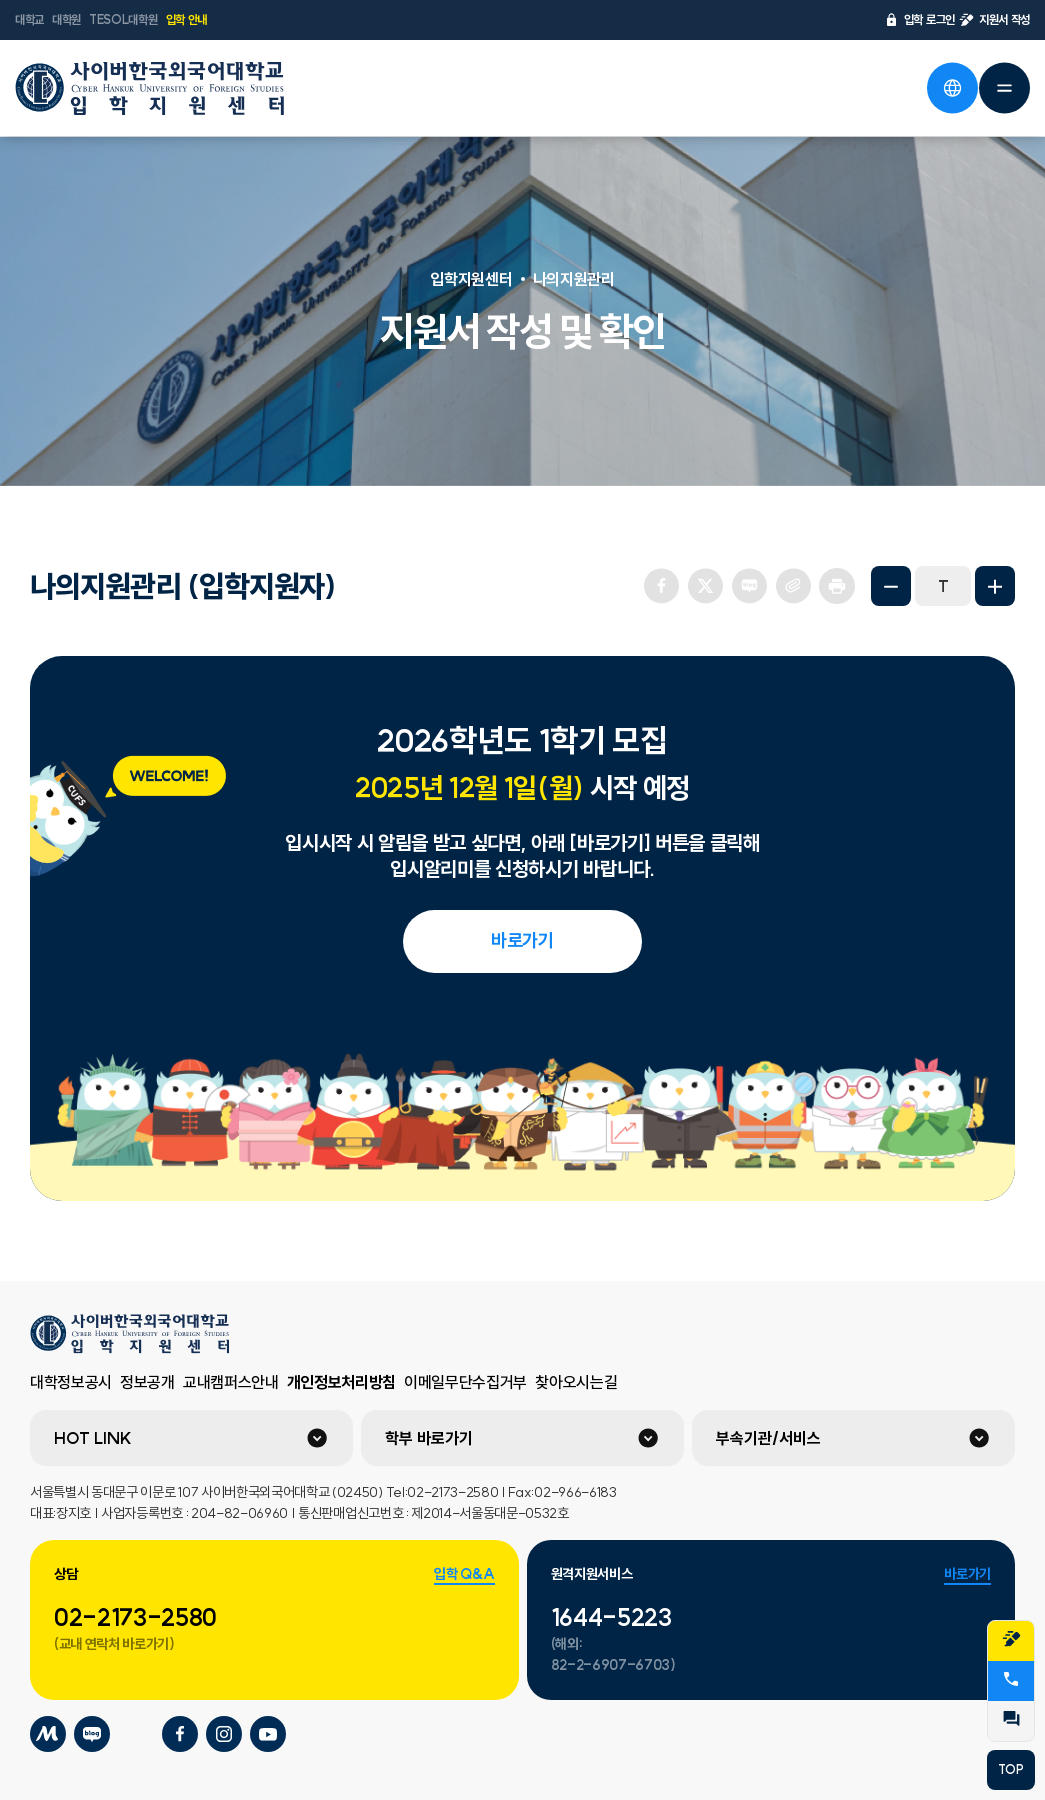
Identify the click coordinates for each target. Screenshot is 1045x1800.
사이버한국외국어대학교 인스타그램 (224, 1734)
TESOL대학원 (123, 19)
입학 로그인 (919, 20)
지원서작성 (1011, 1639)
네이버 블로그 (749, 586)
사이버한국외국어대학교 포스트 (136, 1734)
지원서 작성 (994, 20)
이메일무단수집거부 (465, 1382)
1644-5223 (611, 1617)
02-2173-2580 (135, 1617)
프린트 (837, 586)
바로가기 (522, 940)
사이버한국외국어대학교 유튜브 (268, 1734)
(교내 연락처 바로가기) (114, 1644)
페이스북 (661, 586)
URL (793, 586)
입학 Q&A (464, 1574)
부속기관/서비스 (768, 1438)
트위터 (705, 586)
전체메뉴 (1004, 88)
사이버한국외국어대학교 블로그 (92, 1734)
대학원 (66, 19)
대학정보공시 (71, 1382)
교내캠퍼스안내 (231, 1382)
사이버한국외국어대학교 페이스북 (180, 1734)
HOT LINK (93, 1438)
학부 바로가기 (429, 1438)
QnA (1011, 1719)
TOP (1010, 1769)
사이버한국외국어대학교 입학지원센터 (150, 88)
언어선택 (952, 88)
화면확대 (995, 586)
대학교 (29, 19)
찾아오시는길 (576, 1382)
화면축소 (891, 586)
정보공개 (147, 1382)
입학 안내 (186, 19)
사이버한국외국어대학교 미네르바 (48, 1734)
